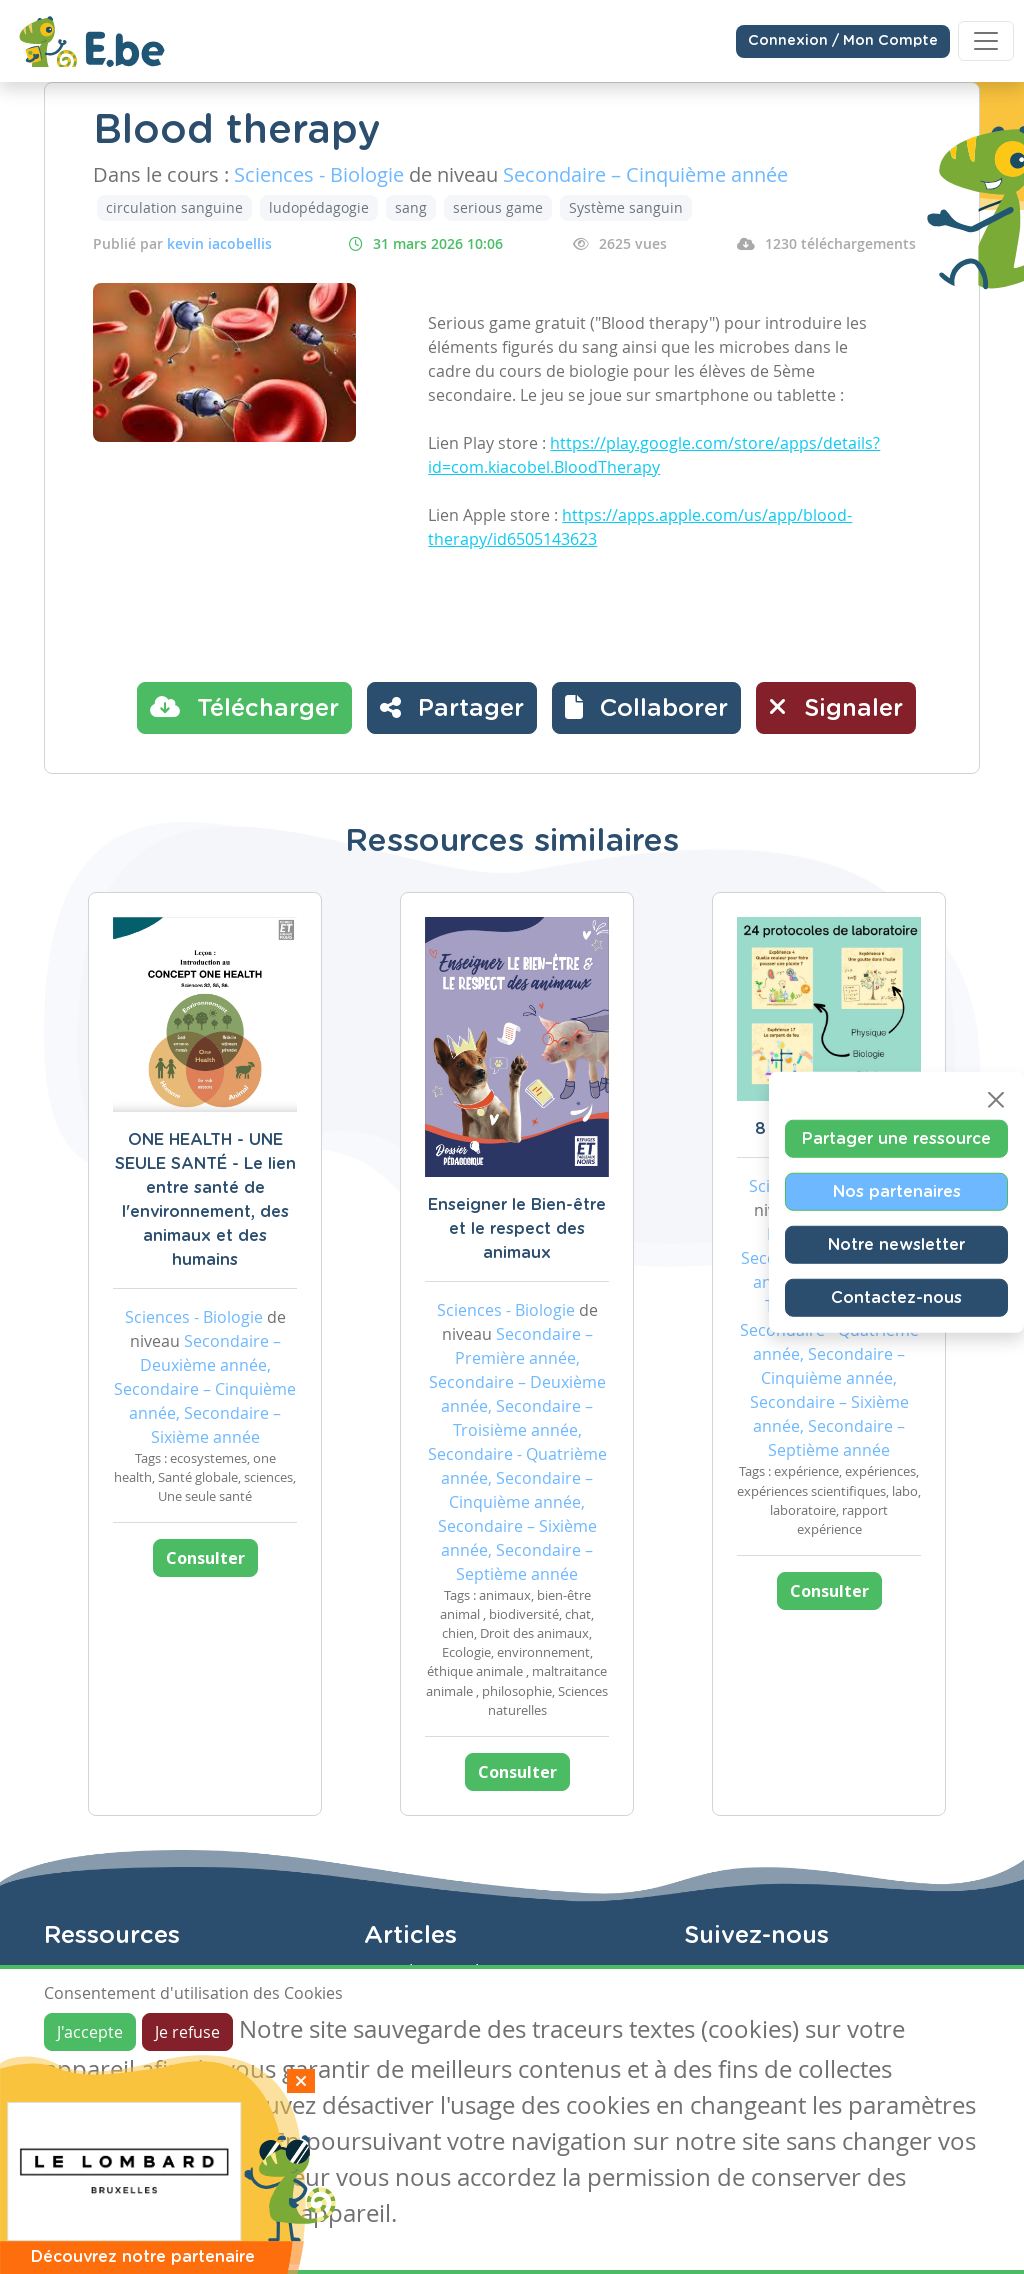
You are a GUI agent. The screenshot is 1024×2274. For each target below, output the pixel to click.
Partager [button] (452, 707)
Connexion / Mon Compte (843, 41)
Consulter (205, 1558)
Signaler (836, 707)
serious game (498, 207)
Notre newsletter (896, 1245)
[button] (646, 708)
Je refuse (187, 2032)
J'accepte (90, 2032)
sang (411, 207)
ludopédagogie (319, 207)
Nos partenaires (897, 1192)
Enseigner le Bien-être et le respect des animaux (517, 1229)
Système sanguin (626, 207)
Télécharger (244, 707)
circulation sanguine (174, 207)
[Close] (996, 1100)
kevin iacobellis (219, 243)
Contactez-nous (896, 1298)
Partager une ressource (896, 1139)
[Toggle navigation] (986, 41)
